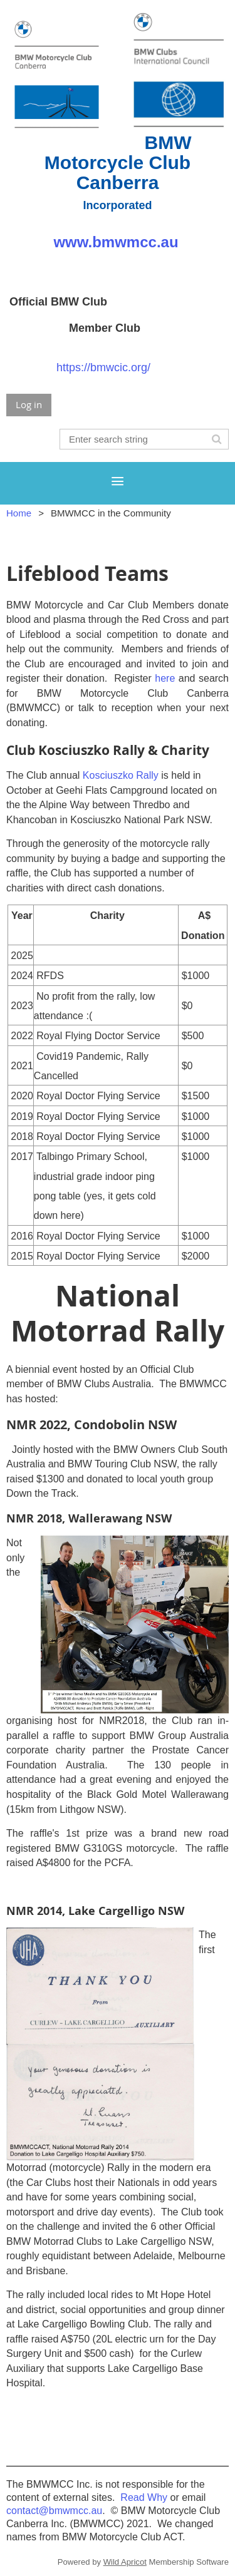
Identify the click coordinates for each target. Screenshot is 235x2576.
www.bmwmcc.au (117, 241)
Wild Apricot (125, 2562)
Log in (29, 404)
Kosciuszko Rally (121, 775)
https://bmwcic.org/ (103, 367)
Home (18, 513)
